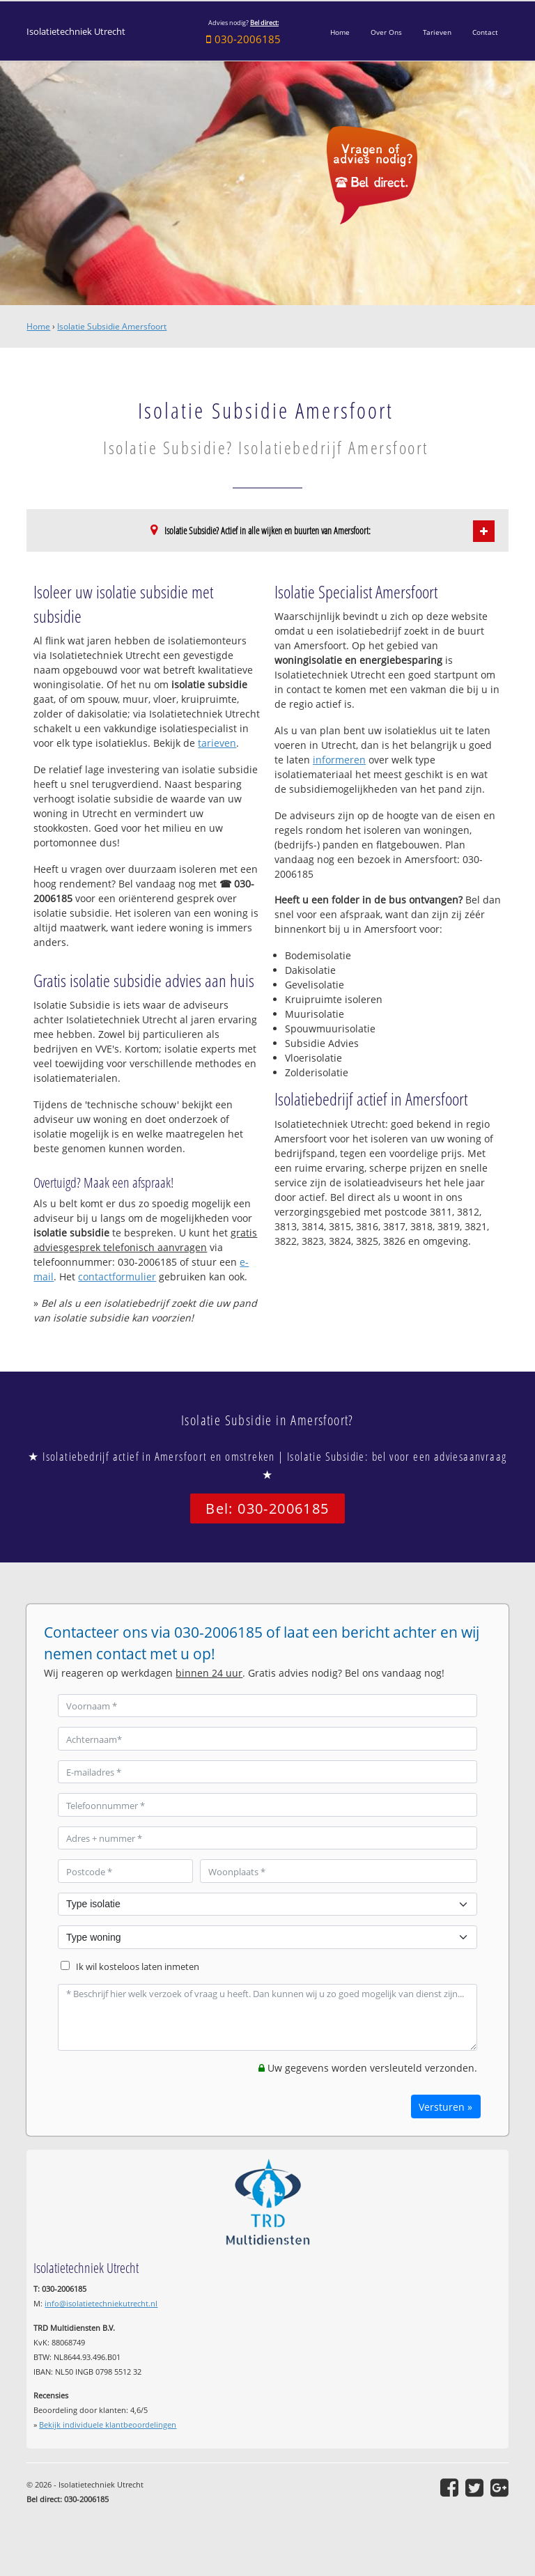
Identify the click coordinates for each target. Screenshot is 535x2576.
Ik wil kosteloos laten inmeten (137, 1967)
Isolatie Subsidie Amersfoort (111, 326)
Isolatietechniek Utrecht (75, 32)
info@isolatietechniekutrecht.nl (101, 2303)
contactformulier (117, 1276)
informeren (339, 759)
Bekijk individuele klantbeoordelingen (107, 2424)
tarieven (217, 743)
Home (38, 326)
